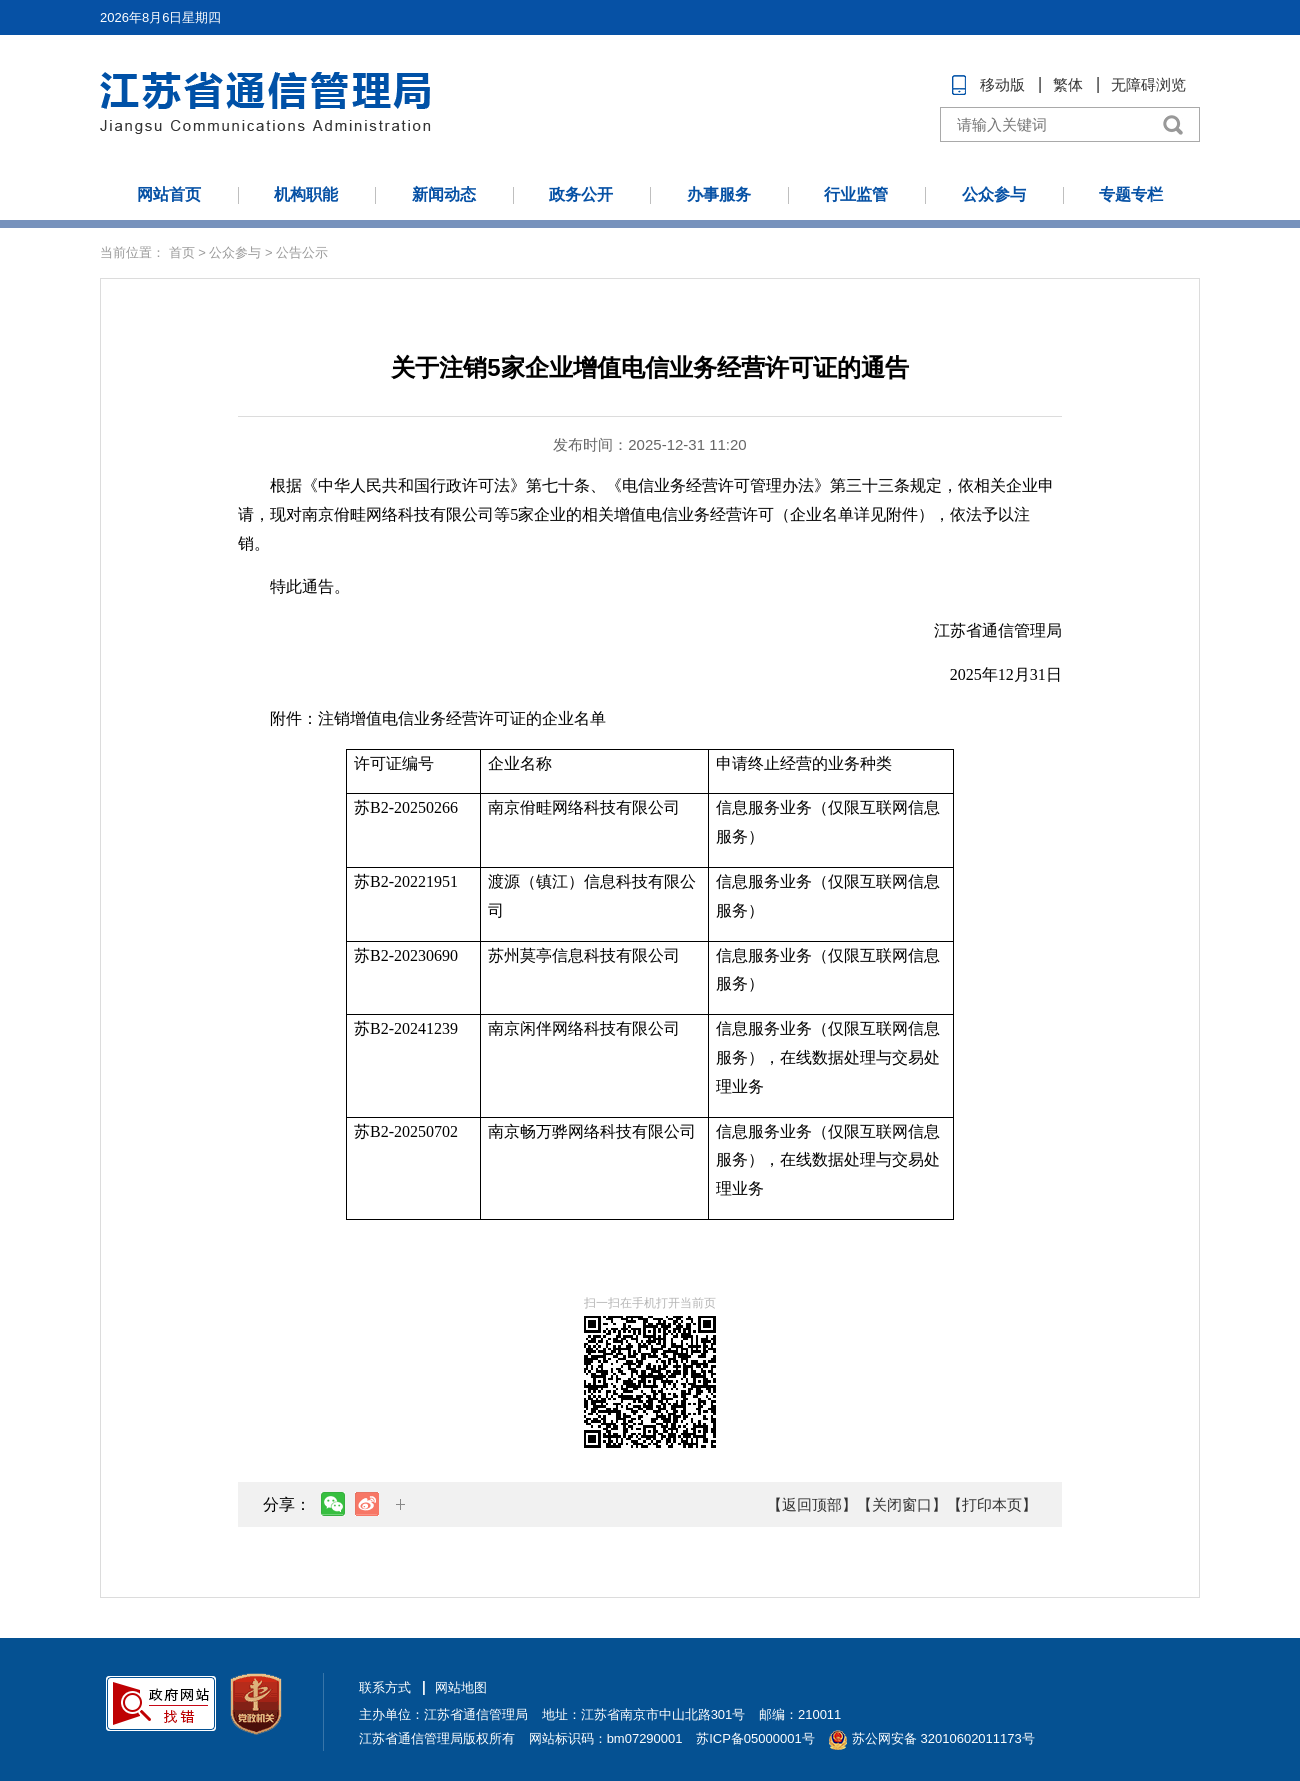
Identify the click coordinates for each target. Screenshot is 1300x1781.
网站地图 (461, 1687)
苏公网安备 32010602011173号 (931, 1738)
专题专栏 (1131, 194)
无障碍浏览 (1148, 84)
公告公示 (302, 252)
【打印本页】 (992, 1504)
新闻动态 (444, 194)
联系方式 (385, 1687)
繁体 (1068, 84)
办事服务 (719, 194)
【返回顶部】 (812, 1504)
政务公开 (581, 194)
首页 (182, 252)
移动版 (1002, 84)
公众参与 (994, 194)
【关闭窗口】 (902, 1504)
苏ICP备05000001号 (755, 1738)
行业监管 (856, 194)
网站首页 (169, 194)
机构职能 (306, 194)
